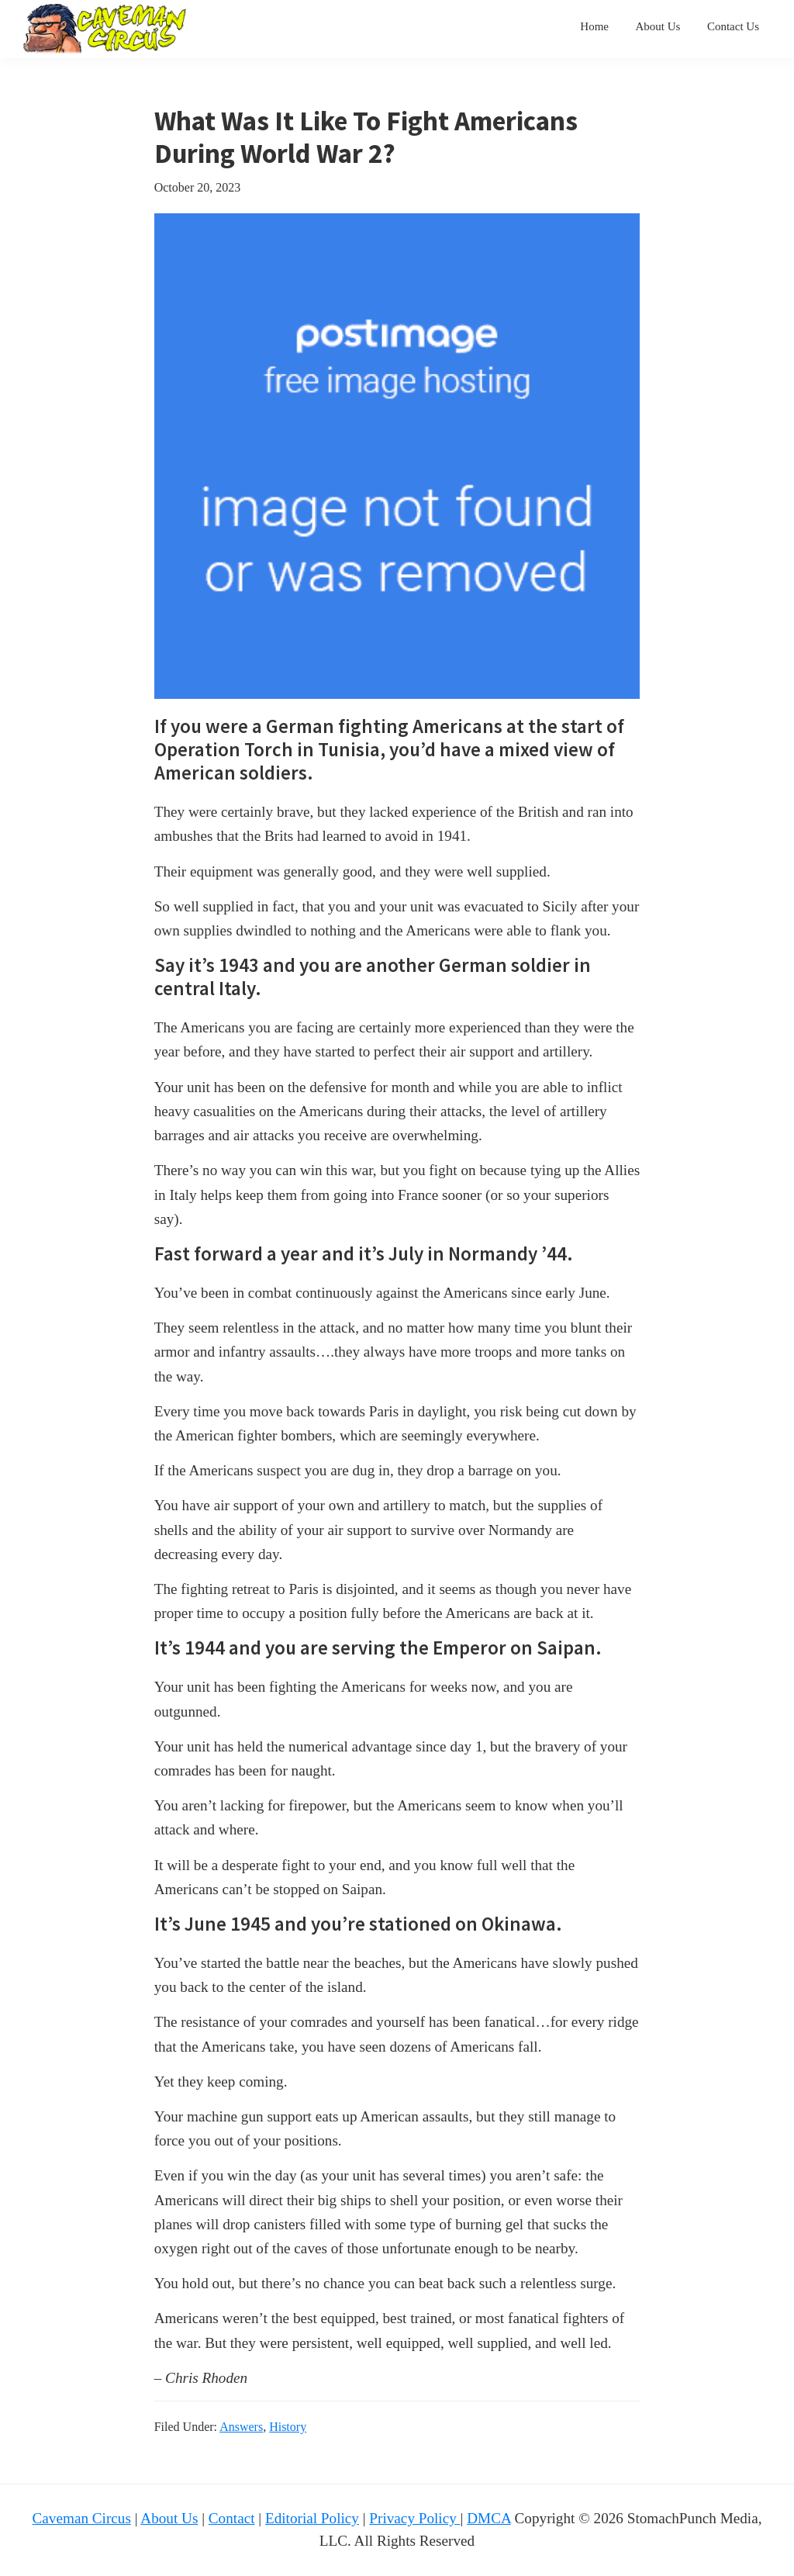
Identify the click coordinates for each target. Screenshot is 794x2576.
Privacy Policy (414, 2518)
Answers (241, 2426)
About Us (169, 2518)
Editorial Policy (312, 2518)
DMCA (489, 2518)
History (287, 2426)
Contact (232, 2518)
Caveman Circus (82, 2518)
